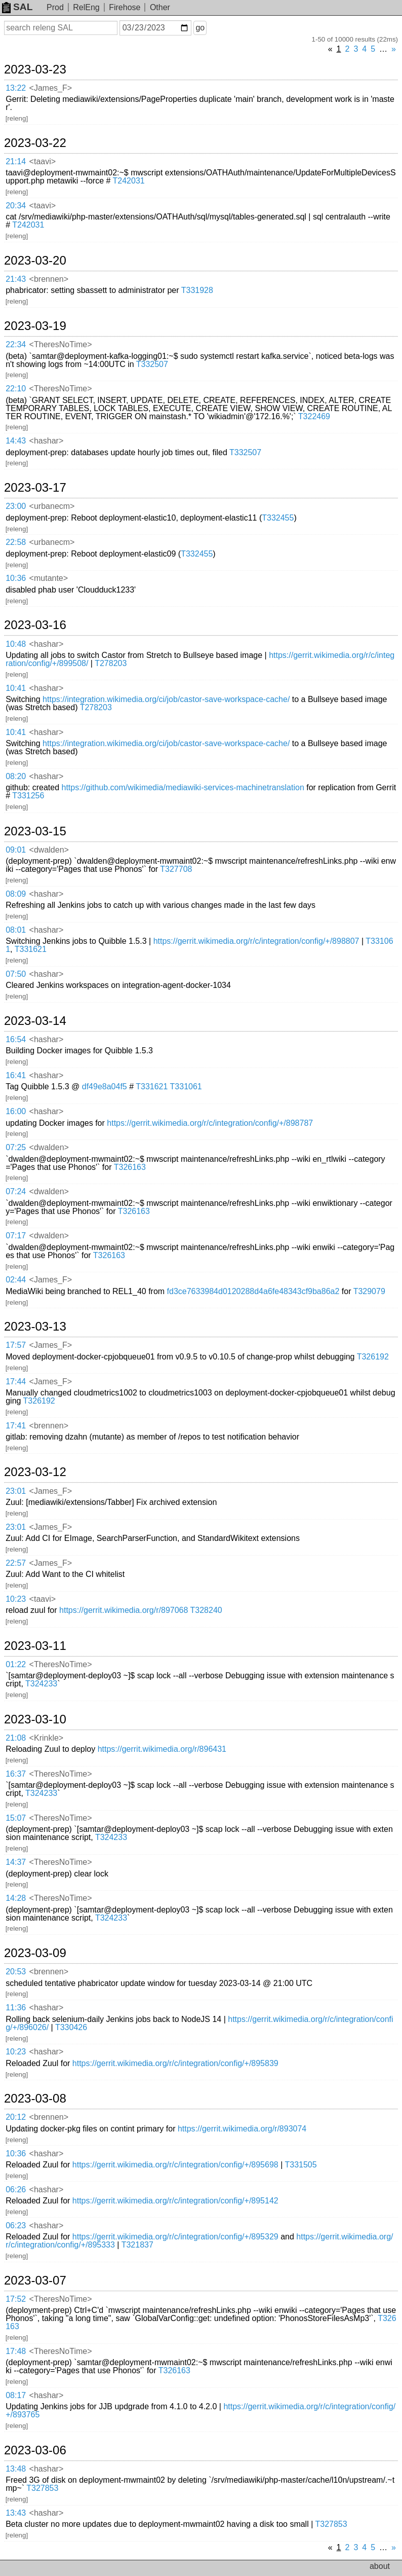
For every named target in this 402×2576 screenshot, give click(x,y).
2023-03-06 (35, 2450)
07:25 (16, 1147)
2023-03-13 (35, 1326)
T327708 (176, 869)
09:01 (16, 849)
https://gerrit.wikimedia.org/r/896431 (162, 1749)
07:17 (16, 1235)
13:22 (16, 88)
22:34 (16, 344)
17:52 (16, 2299)
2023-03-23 (35, 69)
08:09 (16, 894)
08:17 (16, 2395)
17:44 (16, 1381)
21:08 (16, 1738)
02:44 (16, 1279)
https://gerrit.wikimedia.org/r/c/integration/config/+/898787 (210, 1123)
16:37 (16, 1774)
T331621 (31, 949)
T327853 (42, 2488)
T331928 (197, 290)
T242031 (129, 180)
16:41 (16, 1075)
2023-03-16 (35, 625)
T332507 (152, 364)
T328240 (206, 1610)
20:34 (16, 205)
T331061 (186, 1086)
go (200, 27)
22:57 (16, 1563)
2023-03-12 (35, 1472)
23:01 (16, 1491)
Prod (55, 7)
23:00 (16, 506)
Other (160, 7)
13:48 (16, 2468)
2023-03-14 (35, 1021)
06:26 (16, 2189)
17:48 (16, 2351)
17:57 (16, 1345)
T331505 (300, 2164)
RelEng (86, 7)
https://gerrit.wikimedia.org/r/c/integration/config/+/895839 (175, 2063)
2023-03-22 (35, 143)
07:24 (16, 1191)
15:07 (16, 1818)
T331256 (28, 795)
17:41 (16, 1425)
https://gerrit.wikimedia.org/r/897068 (123, 1610)
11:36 (16, 2007)
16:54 (16, 1039)
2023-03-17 (35, 488)
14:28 (16, 1898)
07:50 (16, 974)
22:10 (16, 388)
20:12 (16, 2117)
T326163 (130, 1167)
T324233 (41, 1683)
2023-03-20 (35, 260)
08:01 (16, 930)
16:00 (16, 1111)
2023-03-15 (35, 831)
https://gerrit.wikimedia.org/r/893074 (242, 2128)
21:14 (16, 161)
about (380, 2566)
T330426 (71, 2027)
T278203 (111, 663)
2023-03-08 (35, 2098)
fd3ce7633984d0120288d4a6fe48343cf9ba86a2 (253, 1291)
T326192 (373, 1356)
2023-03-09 (35, 1953)
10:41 (16, 688)
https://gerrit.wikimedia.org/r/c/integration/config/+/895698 (175, 2164)
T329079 (369, 1291)
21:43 (16, 279)
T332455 (278, 517)
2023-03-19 (35, 326)
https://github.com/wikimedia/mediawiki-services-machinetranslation (182, 787)
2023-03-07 (35, 2280)
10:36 (16, 578)
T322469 (314, 416)
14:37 (16, 1862)
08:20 (16, 776)
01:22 (16, 1664)
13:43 (16, 2513)
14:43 (16, 440)
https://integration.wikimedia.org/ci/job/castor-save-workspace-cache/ (166, 699)
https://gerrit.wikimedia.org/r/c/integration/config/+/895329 (175, 2236)
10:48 (16, 644)
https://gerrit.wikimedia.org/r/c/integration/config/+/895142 (175, 2200)
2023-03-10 (35, 1719)
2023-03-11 (35, 1646)
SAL (17, 7)
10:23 (16, 1599)
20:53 (16, 1971)
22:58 (16, 542)
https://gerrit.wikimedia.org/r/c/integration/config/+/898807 (256, 941)
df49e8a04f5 (104, 1086)
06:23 (16, 2225)
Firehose (124, 7)
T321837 (137, 2244)
